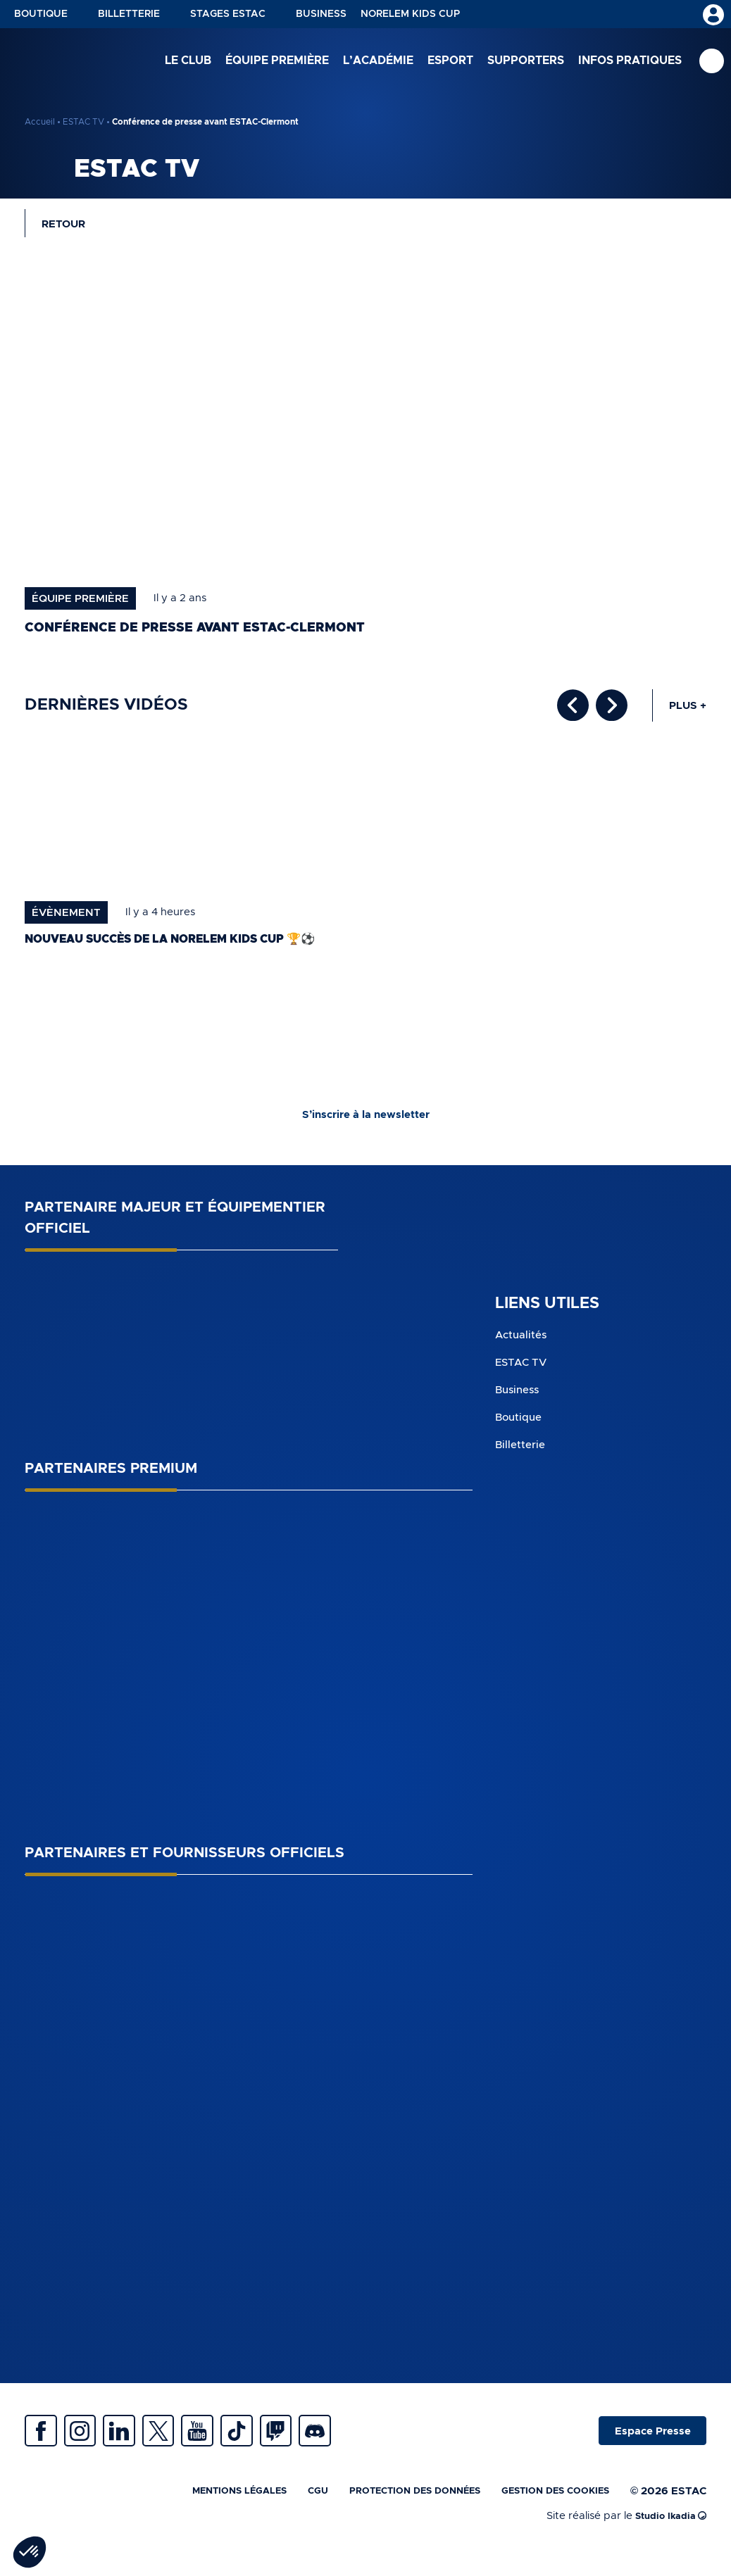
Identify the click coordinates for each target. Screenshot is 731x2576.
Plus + (687, 710)
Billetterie (129, 14)
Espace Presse (645, 2443)
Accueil (40, 122)
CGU (279, 2510)
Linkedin (144, 2444)
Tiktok (292, 2444)
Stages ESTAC (227, 14)
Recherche (711, 63)
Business (321, 14)
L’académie (378, 62)
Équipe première (277, 62)
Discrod (391, 2444)
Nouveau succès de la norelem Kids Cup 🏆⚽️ (193, 943)
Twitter (194, 2444)
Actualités (522, 1342)
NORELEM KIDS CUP (410, 14)
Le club (188, 62)
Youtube (243, 2444)
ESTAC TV (83, 122)
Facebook (46, 2444)
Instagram (95, 2444)
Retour (67, 225)
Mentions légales (192, 2510)
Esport (450, 62)
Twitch (341, 2444)
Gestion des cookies (547, 2510)
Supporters (525, 62)
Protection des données (388, 2510)
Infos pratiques (630, 62)
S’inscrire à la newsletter (365, 1120)
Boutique (41, 14)
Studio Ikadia (666, 2536)
